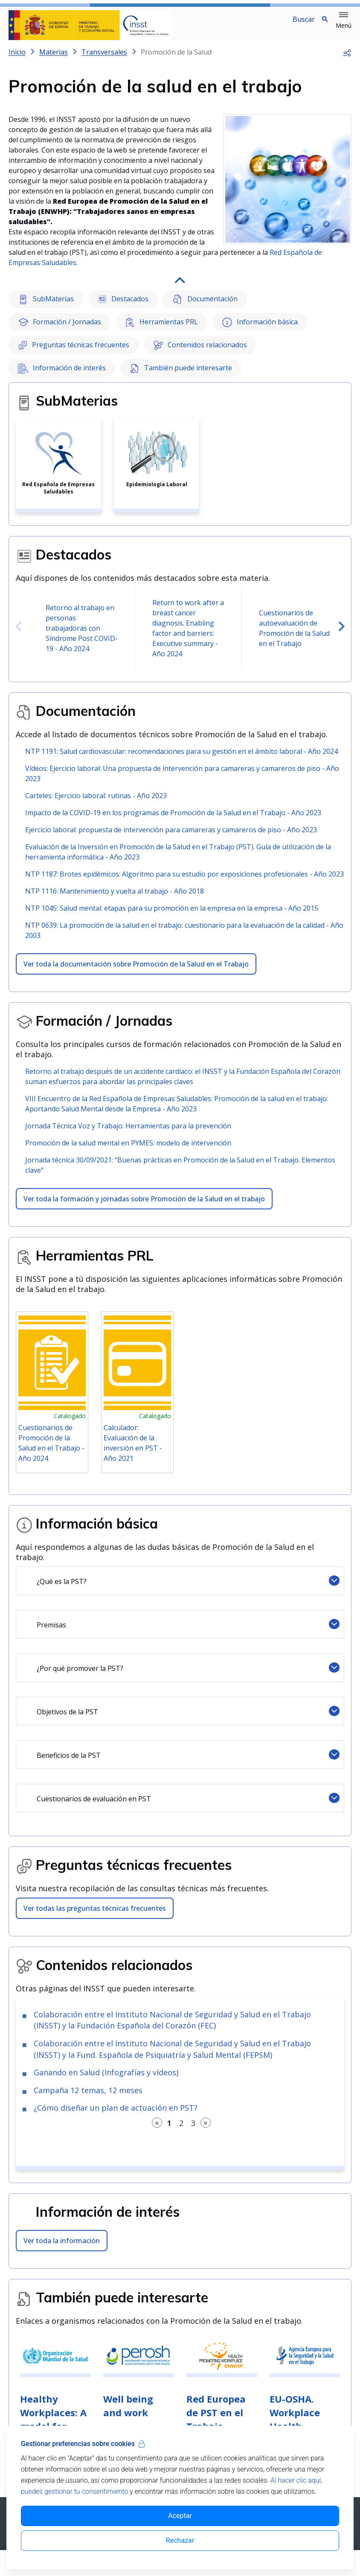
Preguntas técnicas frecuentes (73, 352)
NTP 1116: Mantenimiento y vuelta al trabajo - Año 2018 (114, 898)
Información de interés (62, 375)
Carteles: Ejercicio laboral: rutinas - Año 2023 (96, 802)
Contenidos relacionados (200, 352)
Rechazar (180, 2540)
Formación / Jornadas (59, 329)
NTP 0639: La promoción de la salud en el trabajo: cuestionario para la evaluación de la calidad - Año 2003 (184, 937)
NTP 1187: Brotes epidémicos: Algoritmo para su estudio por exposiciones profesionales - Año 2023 (184, 881)
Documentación (205, 306)
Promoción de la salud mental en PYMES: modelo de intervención (128, 1149)
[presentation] (18, 634)
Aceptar (180, 2516)
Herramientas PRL (161, 329)
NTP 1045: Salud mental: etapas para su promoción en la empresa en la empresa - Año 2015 (171, 915)
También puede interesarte (181, 375)
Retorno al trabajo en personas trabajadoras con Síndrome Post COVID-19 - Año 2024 (82, 635)
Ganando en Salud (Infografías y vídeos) (106, 2079)
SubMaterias (46, 306)
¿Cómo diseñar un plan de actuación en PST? (115, 2114)
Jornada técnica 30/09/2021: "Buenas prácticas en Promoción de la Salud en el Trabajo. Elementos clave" (180, 1172)
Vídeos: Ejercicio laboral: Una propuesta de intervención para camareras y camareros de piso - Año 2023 (182, 780)
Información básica (260, 329)
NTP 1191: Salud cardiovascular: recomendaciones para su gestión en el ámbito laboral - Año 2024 (181, 758)
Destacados (123, 306)
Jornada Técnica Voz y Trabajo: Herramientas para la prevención (128, 1132)
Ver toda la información (61, 2247)
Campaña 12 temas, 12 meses (88, 2097)
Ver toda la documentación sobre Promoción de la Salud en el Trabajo (136, 970)
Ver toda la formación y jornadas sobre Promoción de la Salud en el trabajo (144, 1205)
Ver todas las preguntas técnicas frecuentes (94, 1915)
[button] (343, 20)
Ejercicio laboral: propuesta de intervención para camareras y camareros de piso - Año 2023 (171, 836)
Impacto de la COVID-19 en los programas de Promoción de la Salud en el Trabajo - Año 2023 (173, 819)
